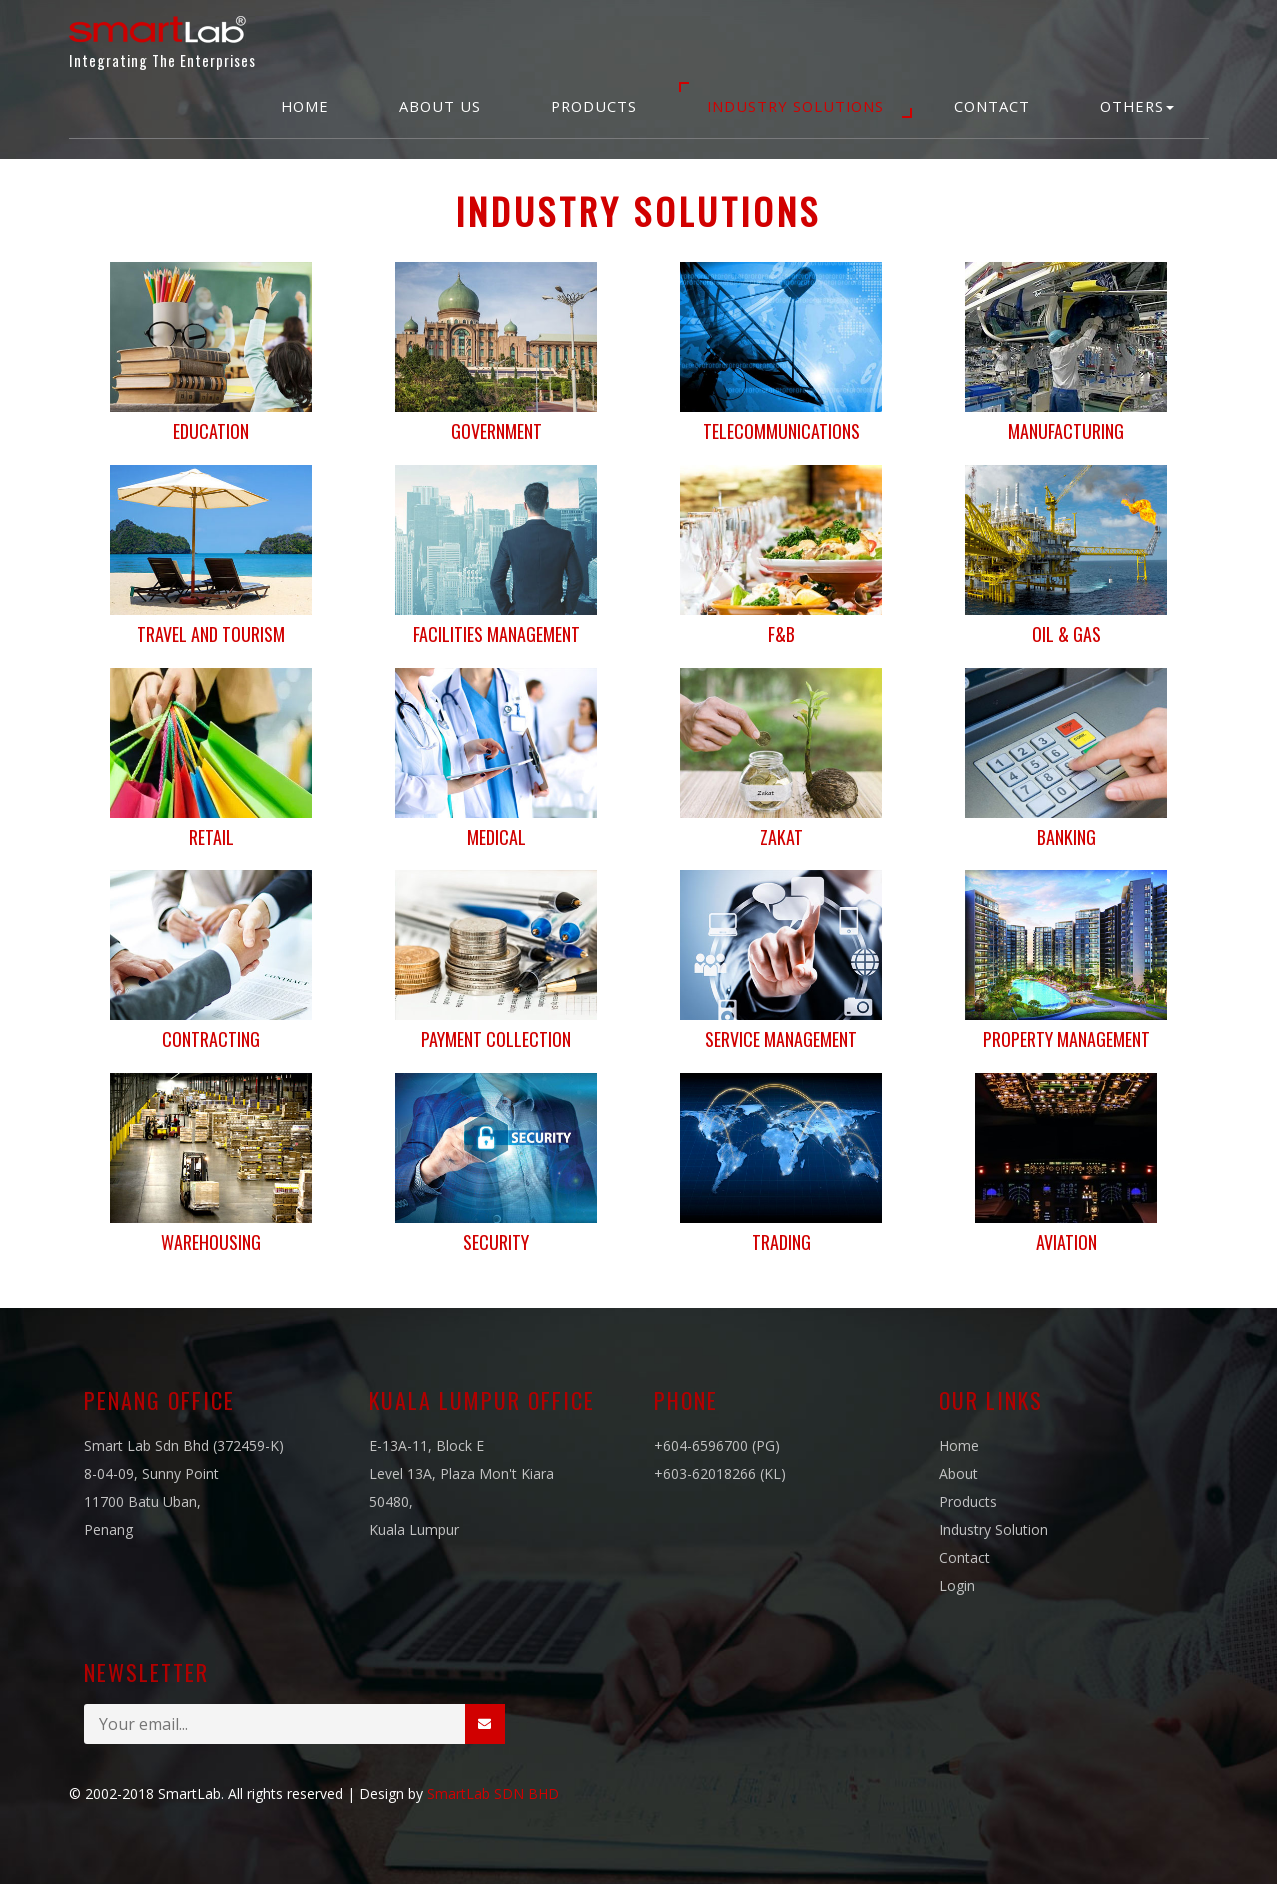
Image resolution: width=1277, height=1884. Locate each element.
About (958, 1473)
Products (594, 106)
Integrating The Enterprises (162, 38)
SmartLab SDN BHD (493, 1793)
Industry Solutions (795, 106)
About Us (440, 106)
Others (1137, 106)
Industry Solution (993, 1529)
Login (957, 1585)
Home (305, 106)
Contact (992, 106)
